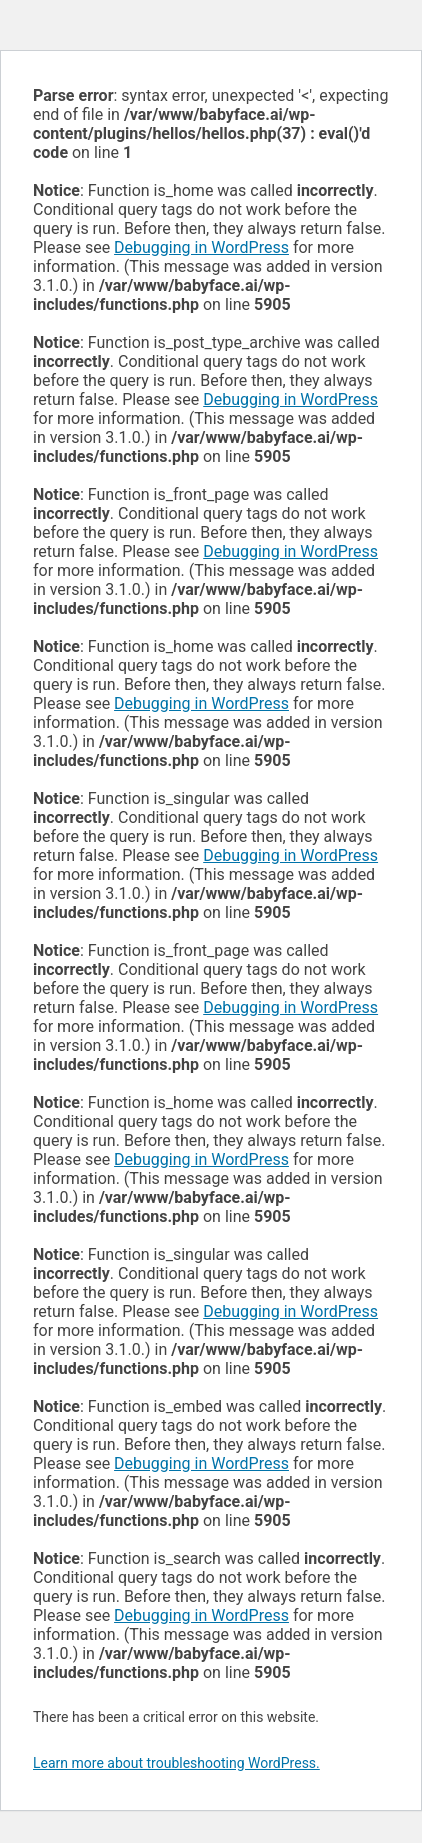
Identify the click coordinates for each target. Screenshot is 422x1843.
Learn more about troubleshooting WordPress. (176, 1763)
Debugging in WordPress (201, 247)
